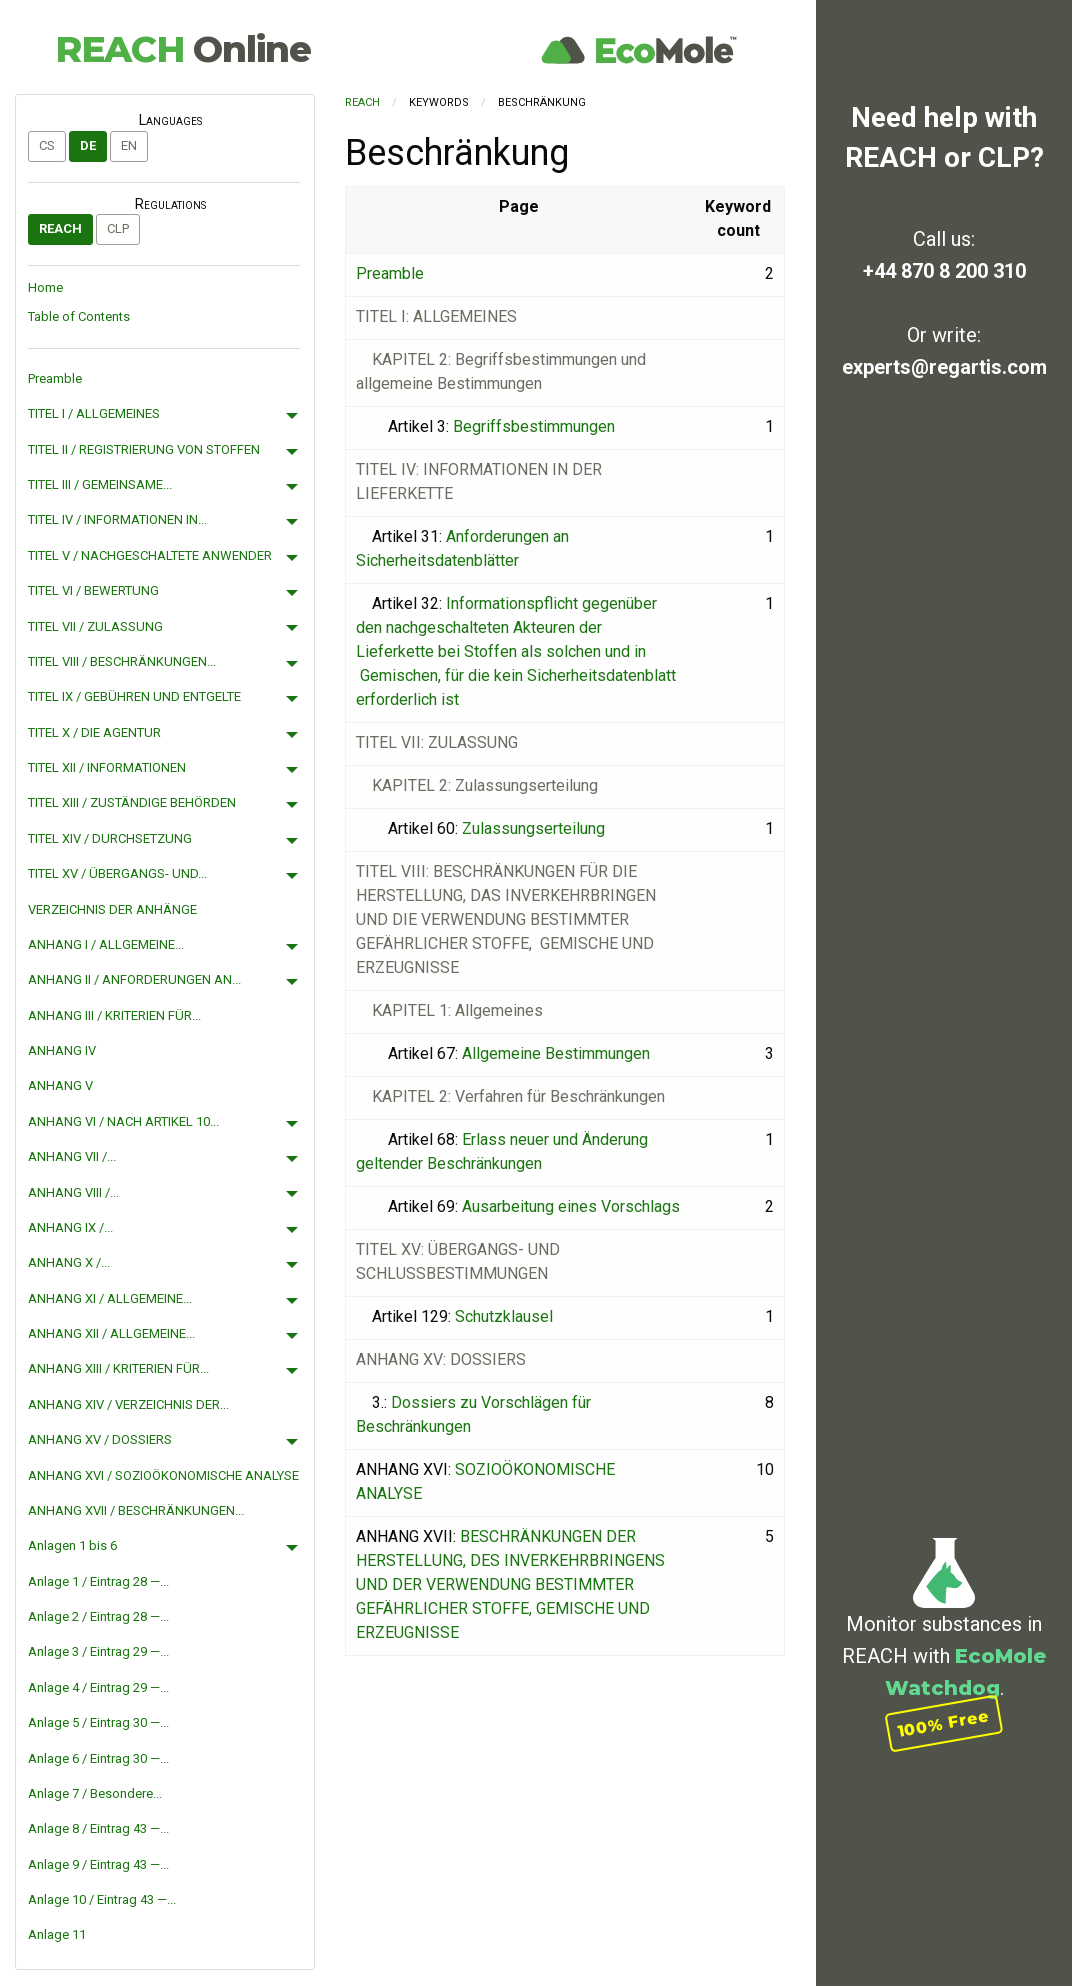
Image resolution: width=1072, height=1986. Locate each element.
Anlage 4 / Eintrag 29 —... (98, 1687)
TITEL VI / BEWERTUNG (93, 590)
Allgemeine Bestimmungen (556, 1053)
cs (47, 145)
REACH (183, 49)
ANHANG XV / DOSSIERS (100, 1439)
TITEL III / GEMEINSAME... (100, 484)
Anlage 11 (57, 1934)
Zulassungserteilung (533, 828)
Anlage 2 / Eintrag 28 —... (98, 1616)
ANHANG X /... (69, 1262)
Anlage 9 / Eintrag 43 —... (98, 1864)
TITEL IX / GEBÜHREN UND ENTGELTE (134, 696)
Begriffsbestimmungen (534, 426)
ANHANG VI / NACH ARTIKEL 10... (123, 1121)
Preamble (55, 378)
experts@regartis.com (944, 367)
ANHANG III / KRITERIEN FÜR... (114, 1015)
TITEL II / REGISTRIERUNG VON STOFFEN (144, 449)
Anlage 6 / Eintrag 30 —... (98, 1758)
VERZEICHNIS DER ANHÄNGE (112, 909)
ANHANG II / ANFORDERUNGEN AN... (134, 979)
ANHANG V (60, 1085)
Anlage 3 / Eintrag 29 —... (98, 1651)
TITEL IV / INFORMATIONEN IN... (117, 519)
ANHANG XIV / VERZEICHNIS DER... (128, 1404)
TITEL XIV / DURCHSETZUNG (110, 838)
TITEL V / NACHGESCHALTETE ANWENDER (150, 555)
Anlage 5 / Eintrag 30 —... (98, 1722)
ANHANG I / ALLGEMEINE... (106, 944)
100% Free (944, 1723)
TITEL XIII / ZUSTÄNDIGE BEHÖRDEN (132, 802)
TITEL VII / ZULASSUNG (95, 626)
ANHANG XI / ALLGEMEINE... (110, 1298)
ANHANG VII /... (72, 1156)
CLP (118, 228)
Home (45, 287)
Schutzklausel (504, 1316)
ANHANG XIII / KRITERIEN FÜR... (118, 1368)
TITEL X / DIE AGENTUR (94, 732)
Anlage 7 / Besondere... (95, 1793)
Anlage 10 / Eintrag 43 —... (102, 1899)
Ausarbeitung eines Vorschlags (571, 1206)
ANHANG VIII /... (73, 1192)
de (88, 145)
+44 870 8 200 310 (944, 271)
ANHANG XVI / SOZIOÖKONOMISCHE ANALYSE (163, 1475)
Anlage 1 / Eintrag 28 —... (98, 1581)
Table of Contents (79, 316)
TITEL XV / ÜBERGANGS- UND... (117, 873)
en (129, 145)
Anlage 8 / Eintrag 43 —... (98, 1828)
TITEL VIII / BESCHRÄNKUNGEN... (122, 661)
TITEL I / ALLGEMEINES (94, 413)
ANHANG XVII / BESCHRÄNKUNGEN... (136, 1510)
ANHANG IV (62, 1050)
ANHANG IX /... (70, 1227)
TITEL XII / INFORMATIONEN (107, 767)
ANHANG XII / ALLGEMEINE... (111, 1333)
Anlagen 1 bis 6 (72, 1545)
